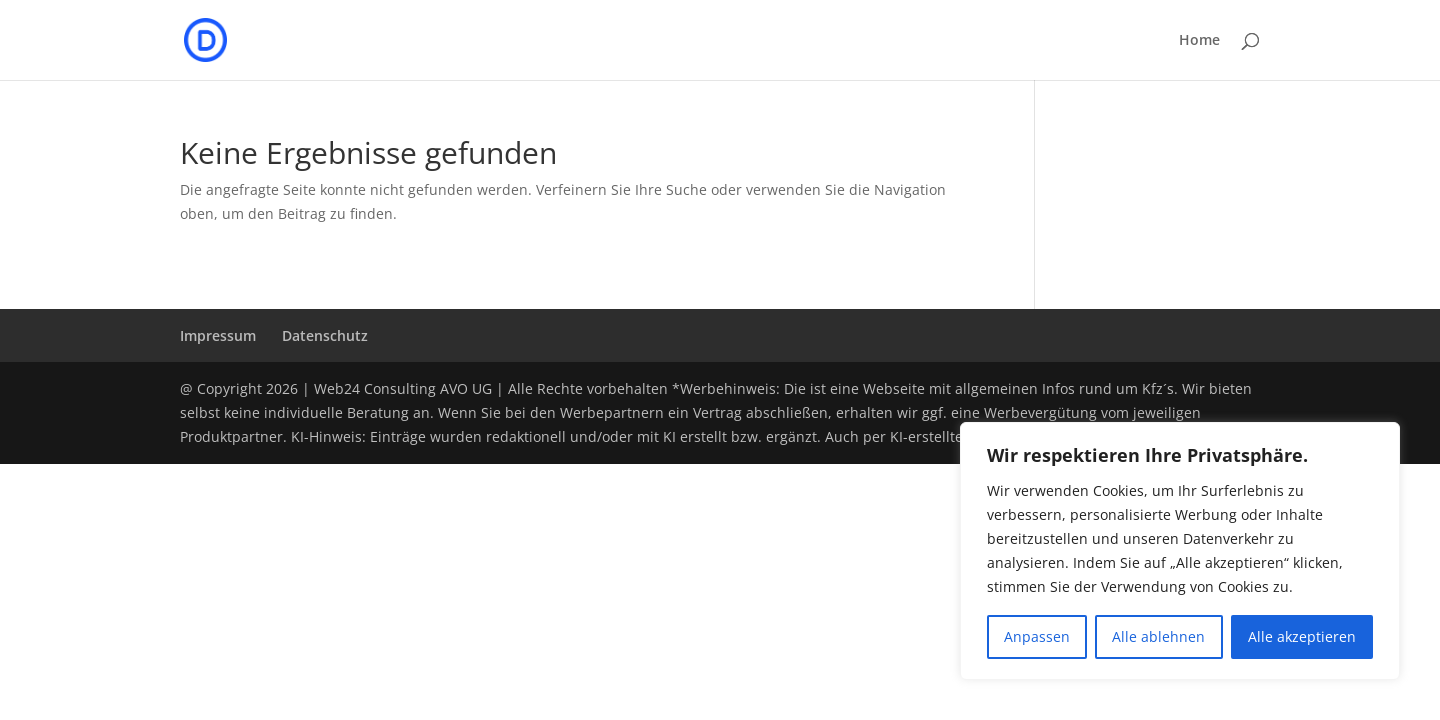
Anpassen (1037, 636)
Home (1199, 41)
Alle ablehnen (1158, 636)
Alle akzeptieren (1302, 636)
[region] (1180, 551)
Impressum (218, 335)
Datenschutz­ (325, 335)
